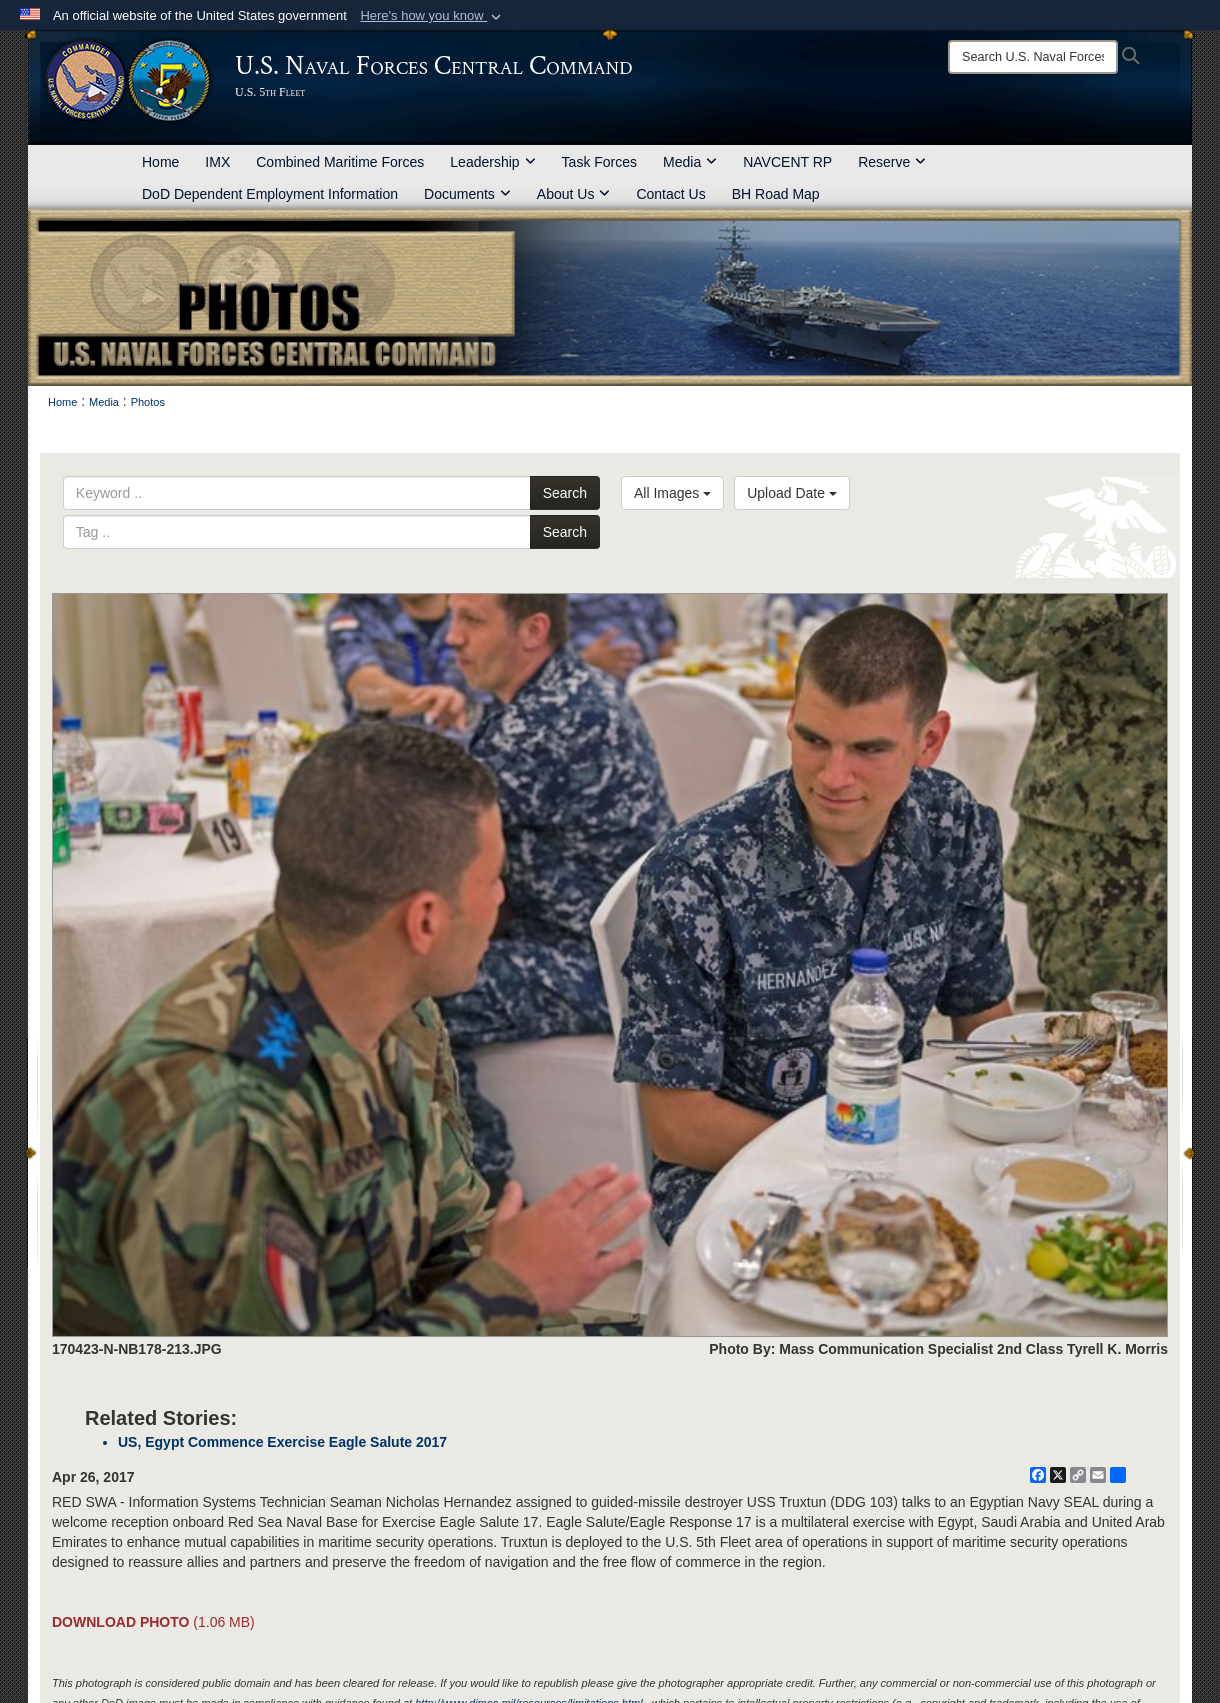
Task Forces (599, 162)
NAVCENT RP (787, 162)
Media (690, 162)
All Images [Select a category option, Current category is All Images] (672, 493)
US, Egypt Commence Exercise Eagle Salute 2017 (282, 1442)
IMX (217, 162)
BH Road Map (776, 194)
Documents (467, 194)
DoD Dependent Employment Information (270, 194)
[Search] (1033, 57)
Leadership (492, 162)
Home (160, 162)
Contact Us (670, 194)
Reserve (892, 162)
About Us (574, 194)
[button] (432, 16)
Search (565, 493)
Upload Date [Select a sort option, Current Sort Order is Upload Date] (792, 493)
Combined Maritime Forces (340, 162)
